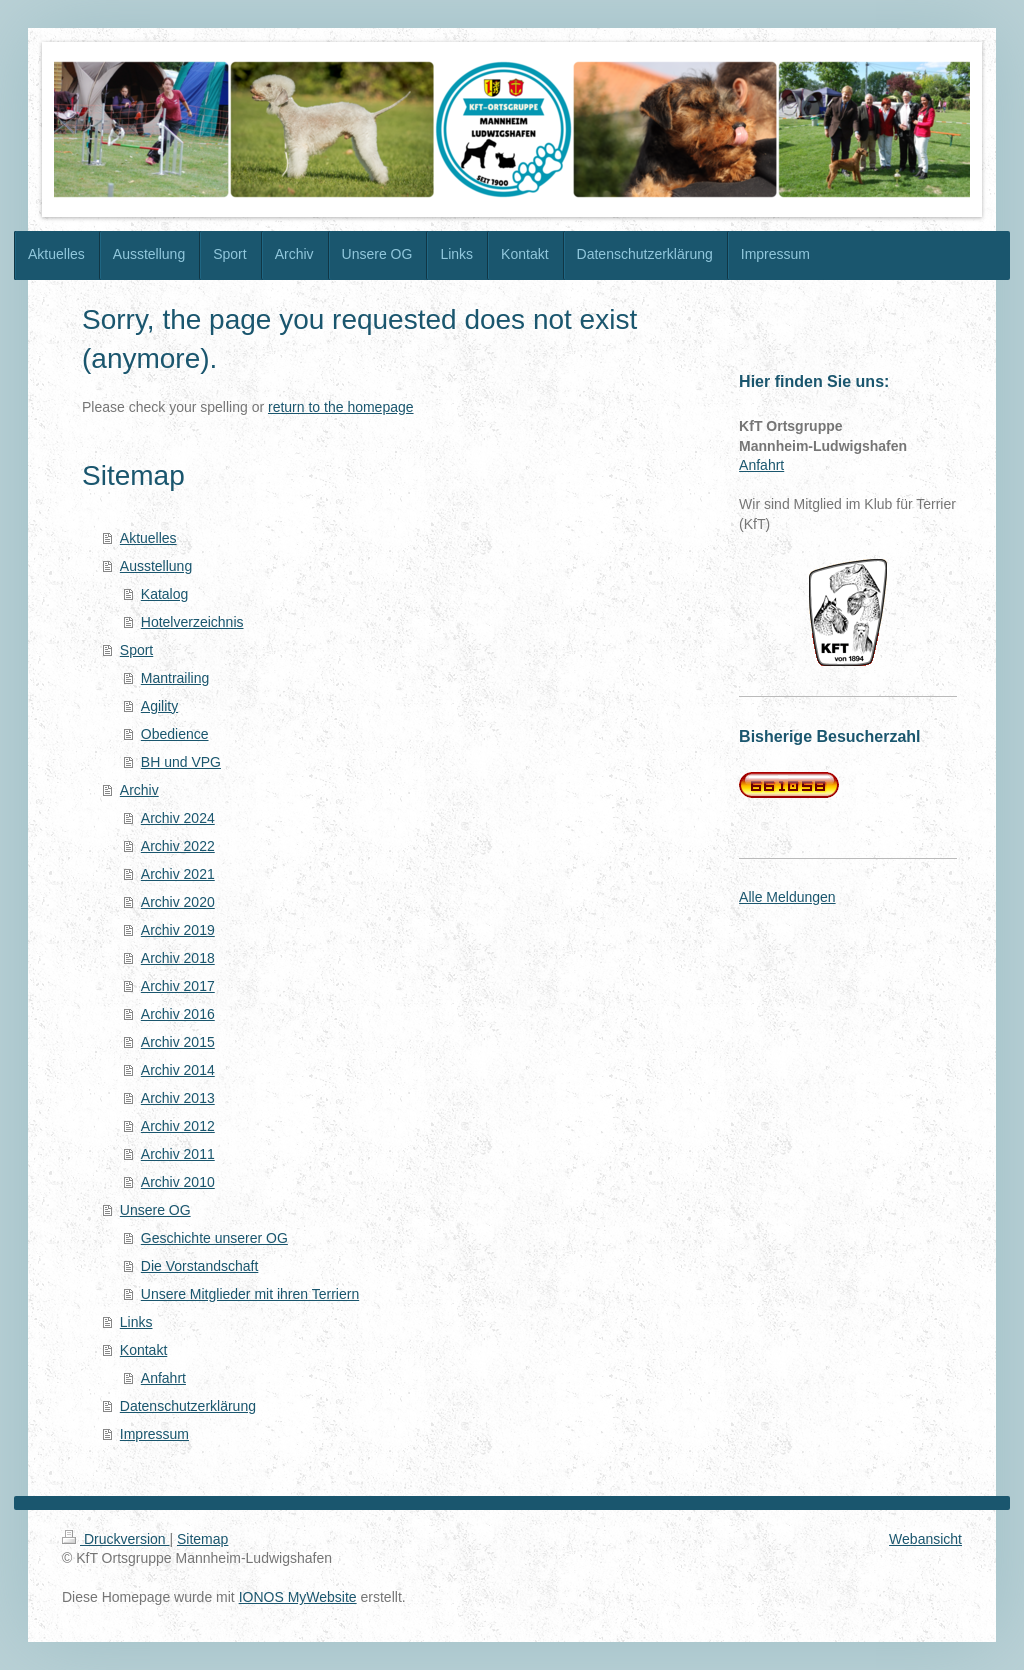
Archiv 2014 (178, 1070)
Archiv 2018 (178, 958)
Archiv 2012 (178, 1126)
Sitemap (202, 1539)
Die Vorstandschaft (200, 1266)
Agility (159, 706)
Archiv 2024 (178, 818)
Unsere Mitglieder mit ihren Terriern (250, 1294)
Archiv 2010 (178, 1182)
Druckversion (115, 1539)
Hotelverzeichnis (192, 622)
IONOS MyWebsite (298, 1597)
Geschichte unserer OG (214, 1238)
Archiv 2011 (178, 1154)
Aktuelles (148, 538)
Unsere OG (155, 1210)
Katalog (164, 594)
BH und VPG (181, 762)
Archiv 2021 (178, 874)
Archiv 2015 (178, 1042)
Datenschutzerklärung (188, 1406)
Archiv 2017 (178, 986)
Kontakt (143, 1350)
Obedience (175, 734)
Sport (136, 650)
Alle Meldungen (787, 897)
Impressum (154, 1434)
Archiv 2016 (178, 1014)
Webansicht (925, 1539)
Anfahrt (163, 1378)
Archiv (139, 790)
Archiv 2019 (178, 930)
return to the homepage (341, 407)
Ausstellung (156, 566)
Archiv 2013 (178, 1098)
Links (136, 1322)
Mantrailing (175, 678)
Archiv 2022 (178, 846)
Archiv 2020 (178, 902)
